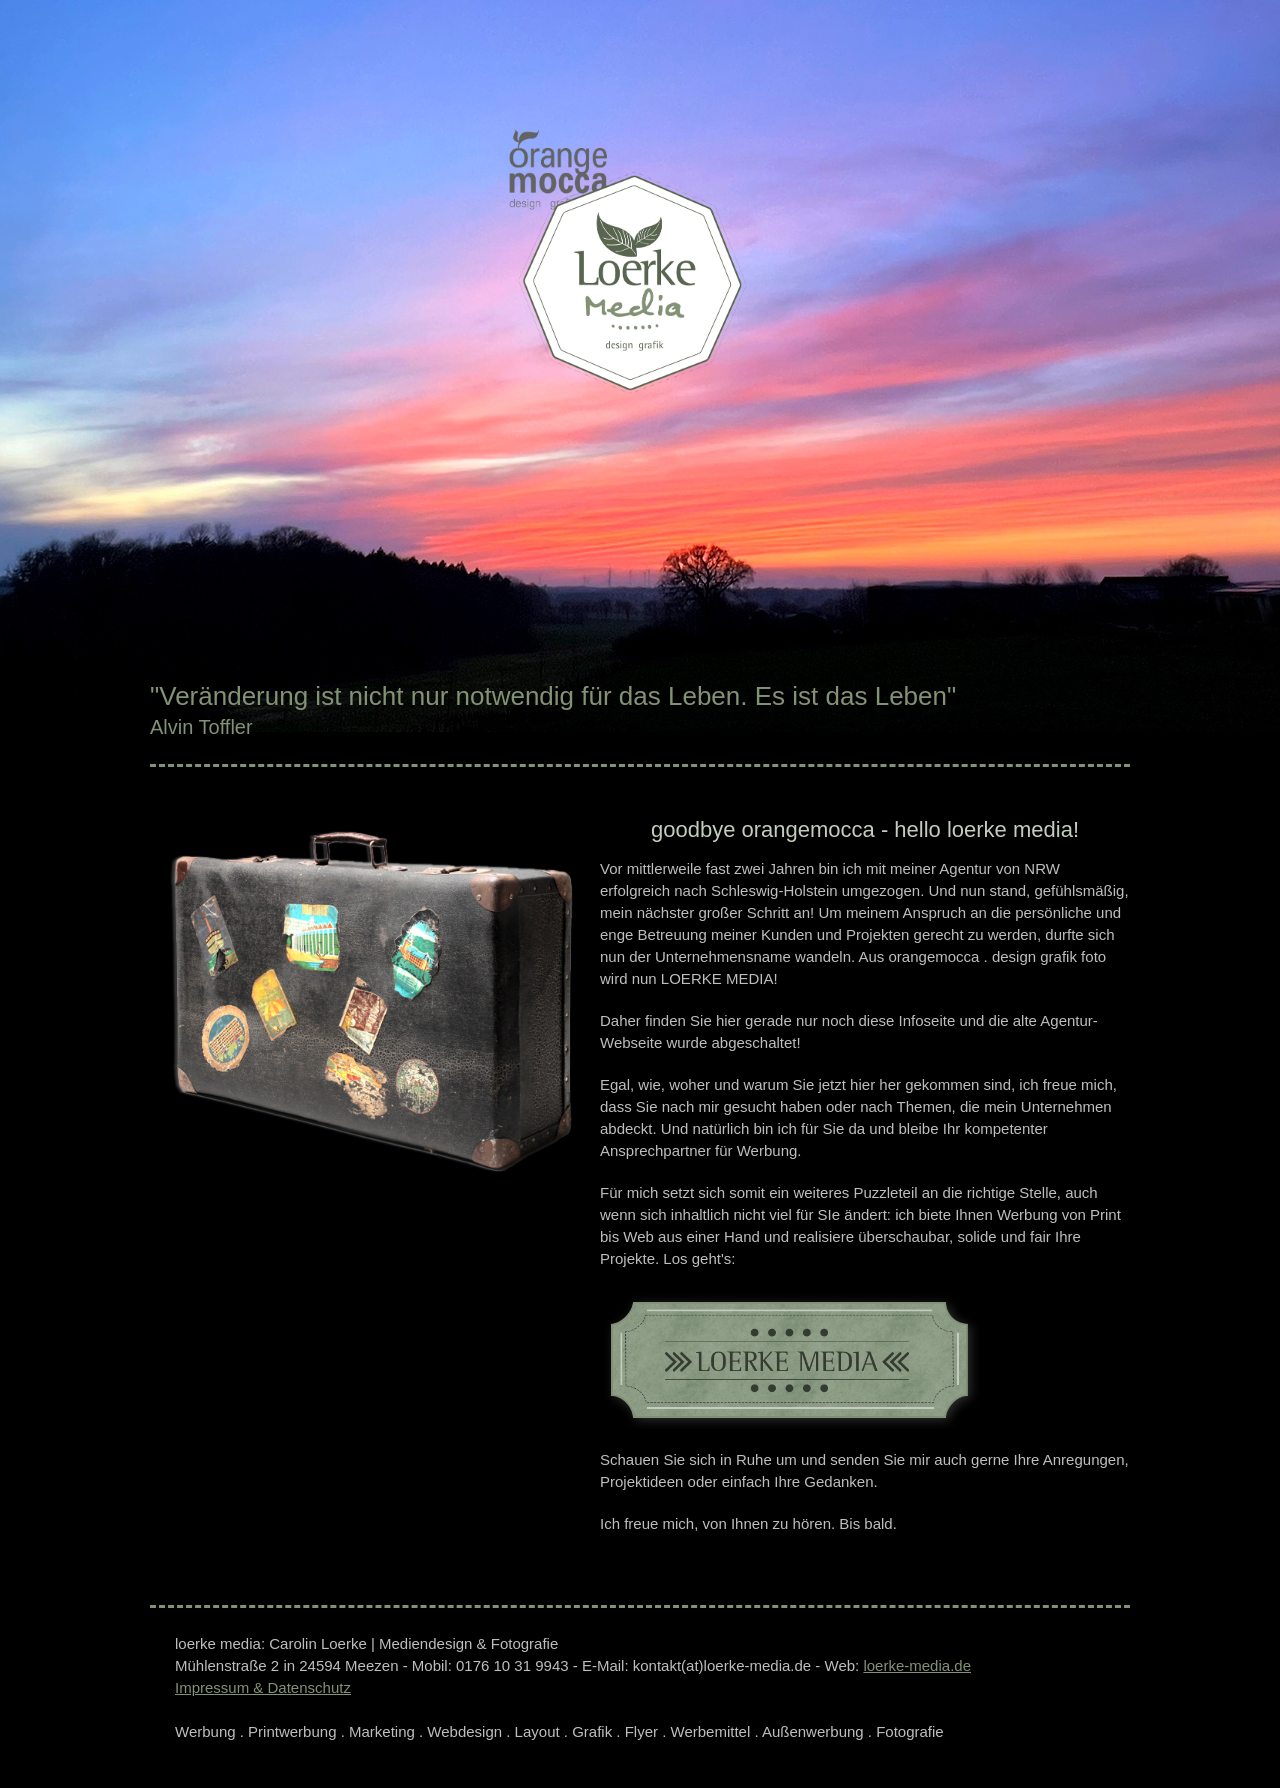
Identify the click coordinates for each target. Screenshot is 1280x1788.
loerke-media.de (917, 1665)
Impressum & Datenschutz (263, 1687)
